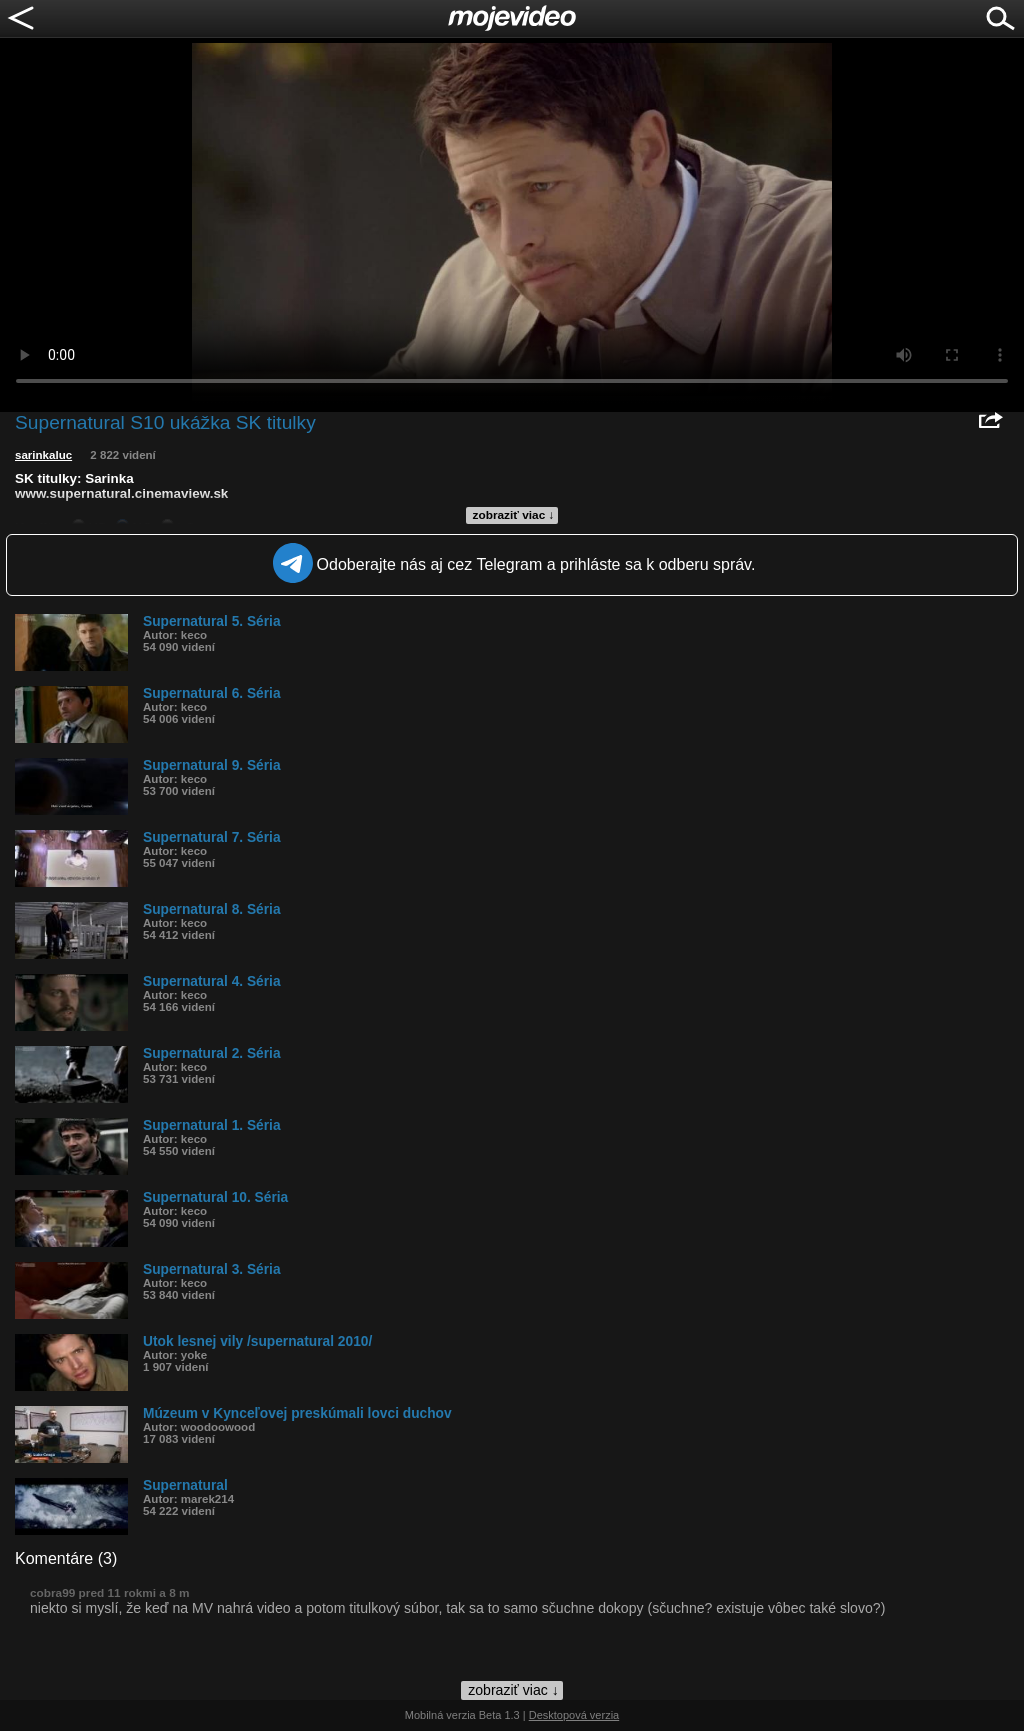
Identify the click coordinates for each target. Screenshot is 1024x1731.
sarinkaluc (43, 455)
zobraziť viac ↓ (514, 515)
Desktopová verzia (574, 1715)
